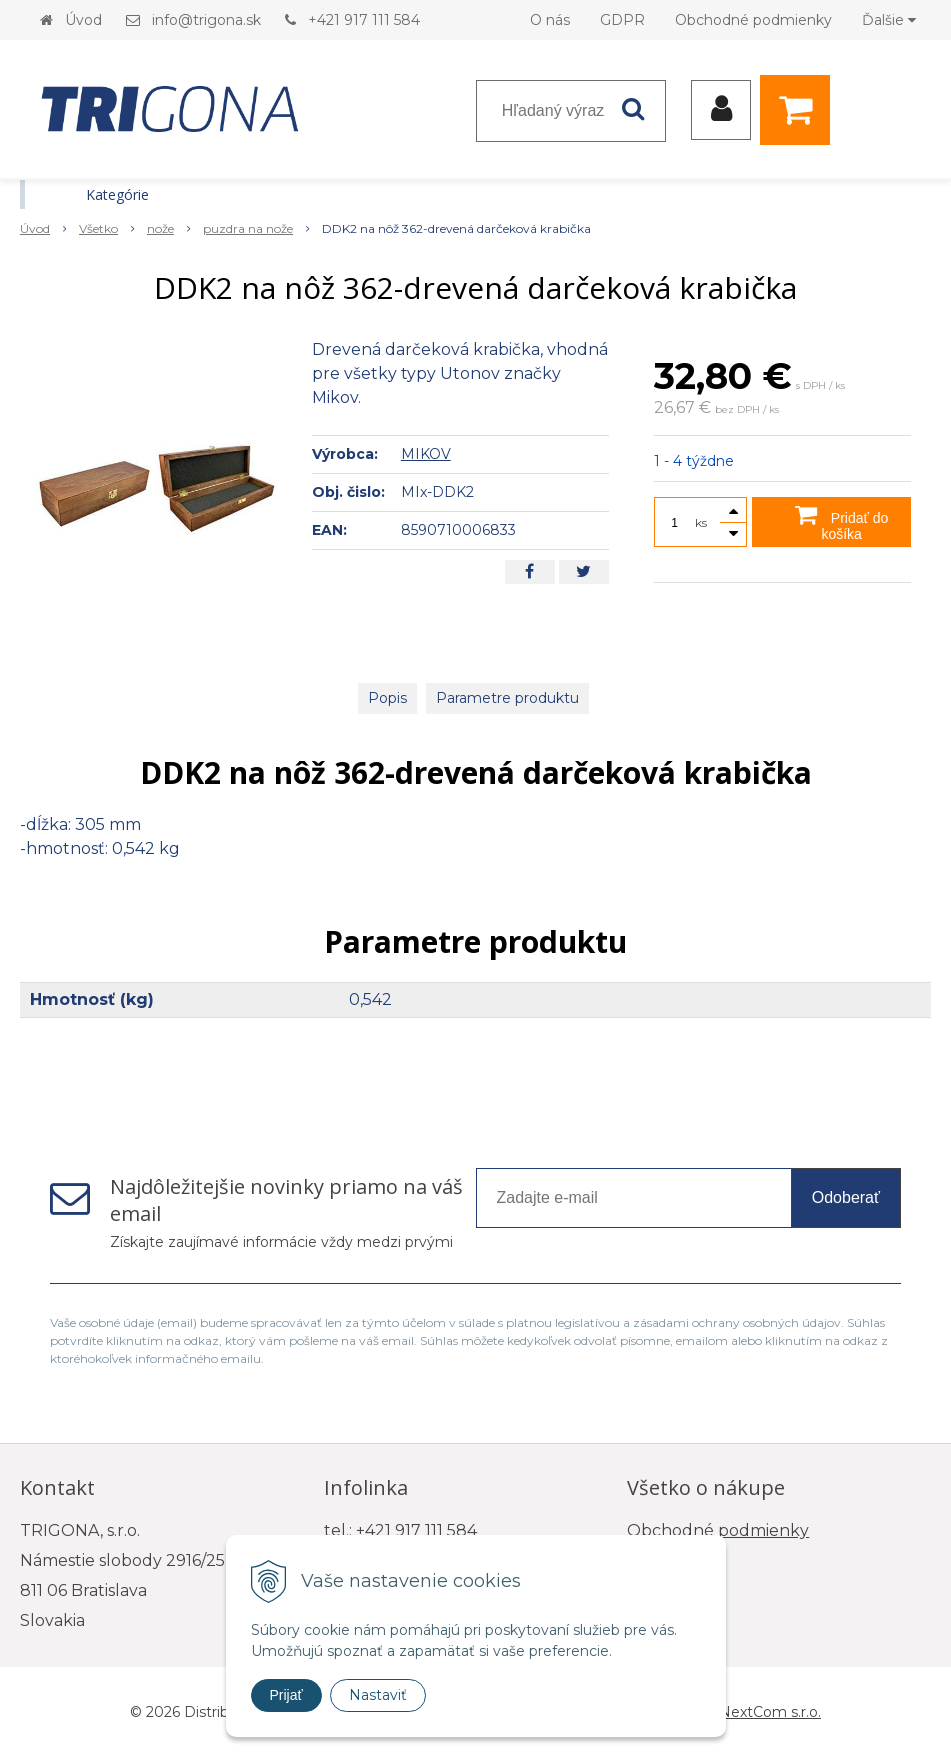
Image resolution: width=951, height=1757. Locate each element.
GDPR (622, 20)
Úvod (83, 20)
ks (701, 522)
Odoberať (846, 1197)
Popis (387, 698)
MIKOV (426, 454)
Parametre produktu (507, 698)
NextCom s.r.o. (770, 1712)
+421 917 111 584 (364, 20)
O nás (550, 20)
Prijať (286, 1695)
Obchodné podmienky (753, 20)
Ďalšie (889, 20)
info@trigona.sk (206, 20)
